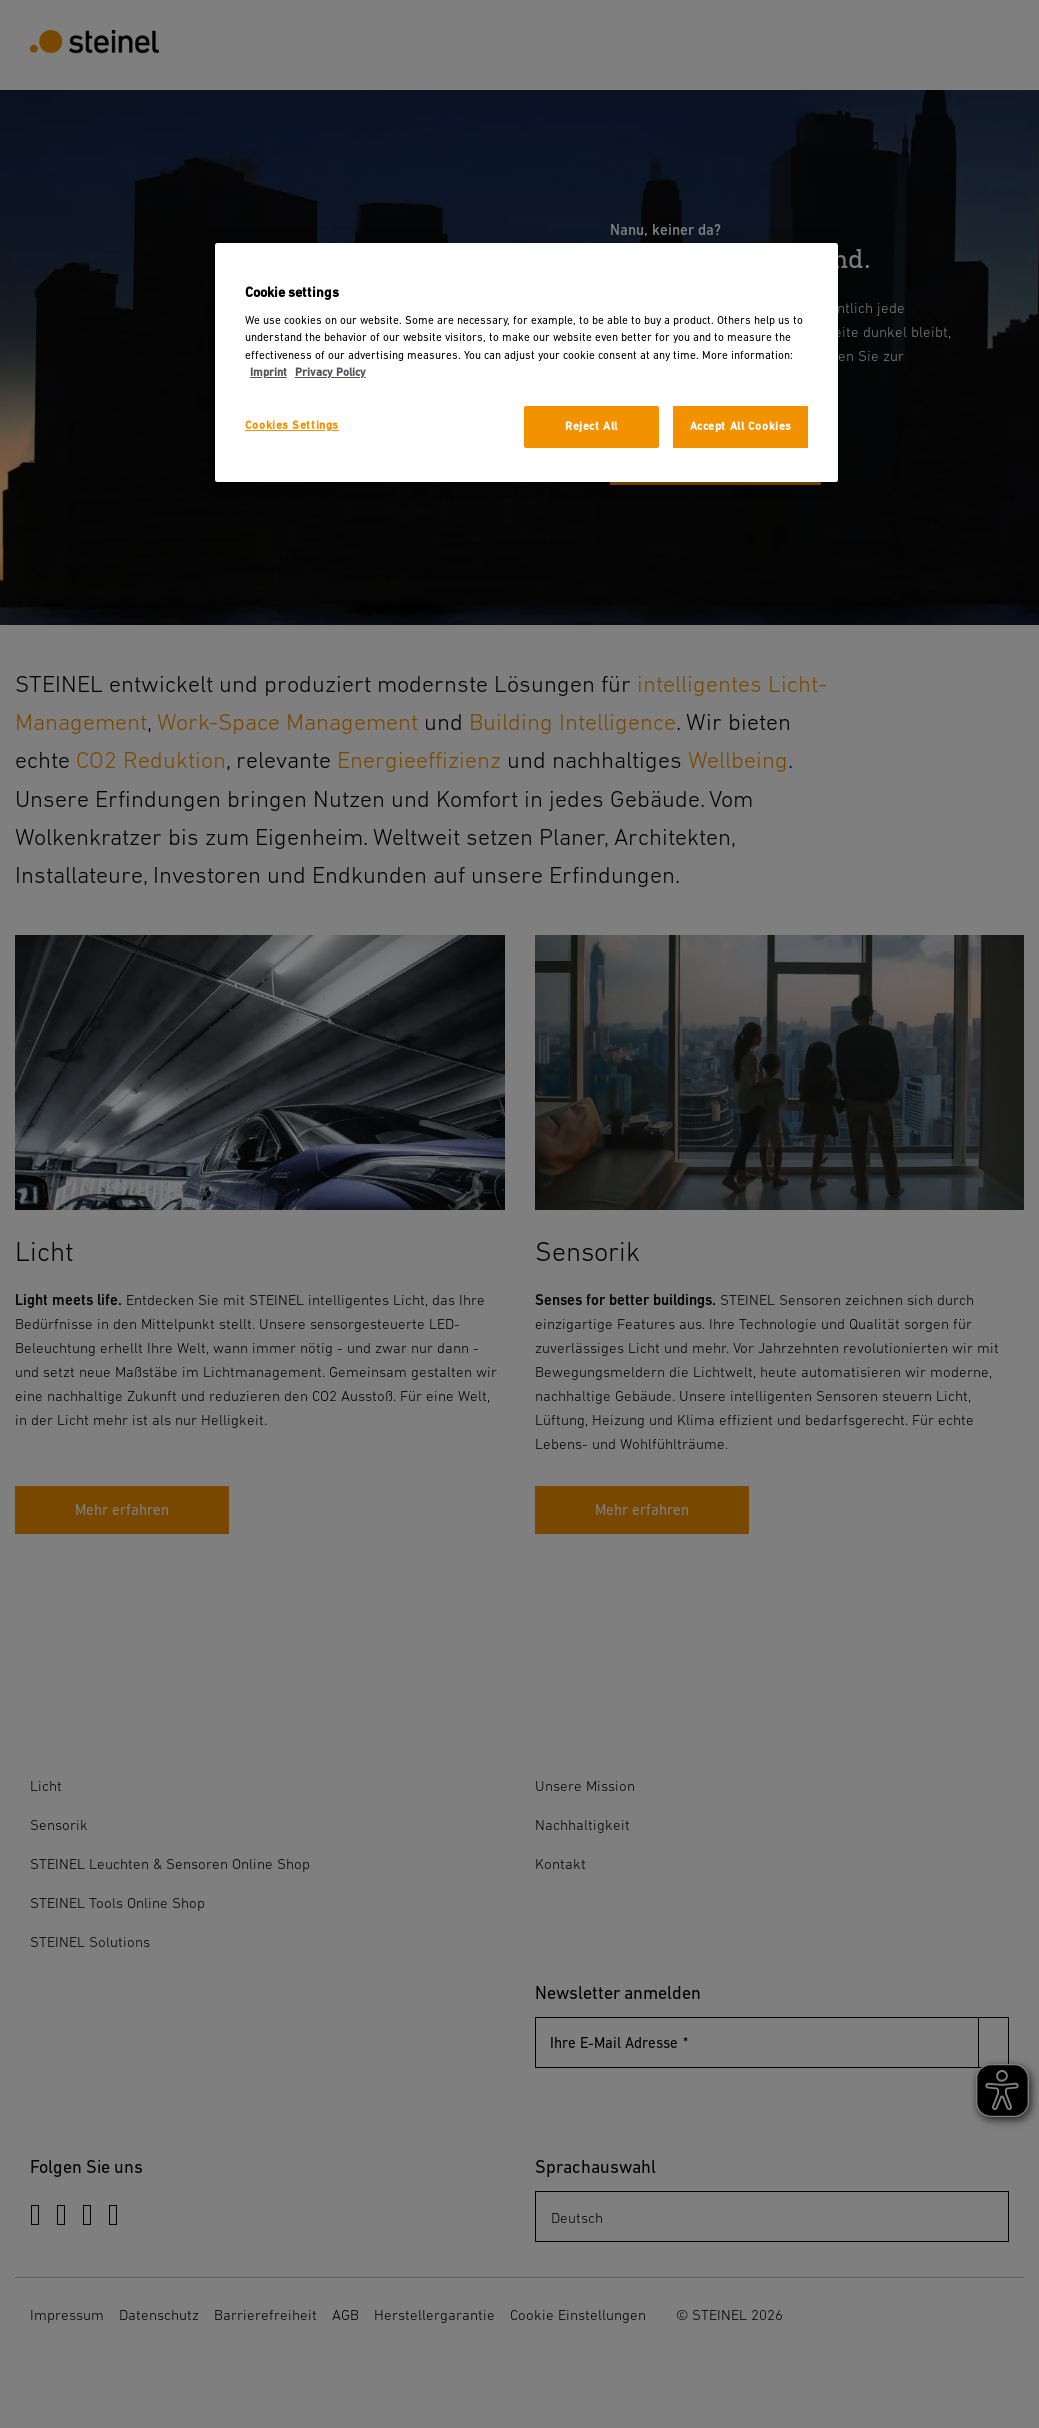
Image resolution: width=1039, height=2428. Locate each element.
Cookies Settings (292, 425)
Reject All (591, 426)
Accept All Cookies (741, 426)
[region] (526, 362)
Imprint (268, 372)
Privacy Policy (330, 372)
